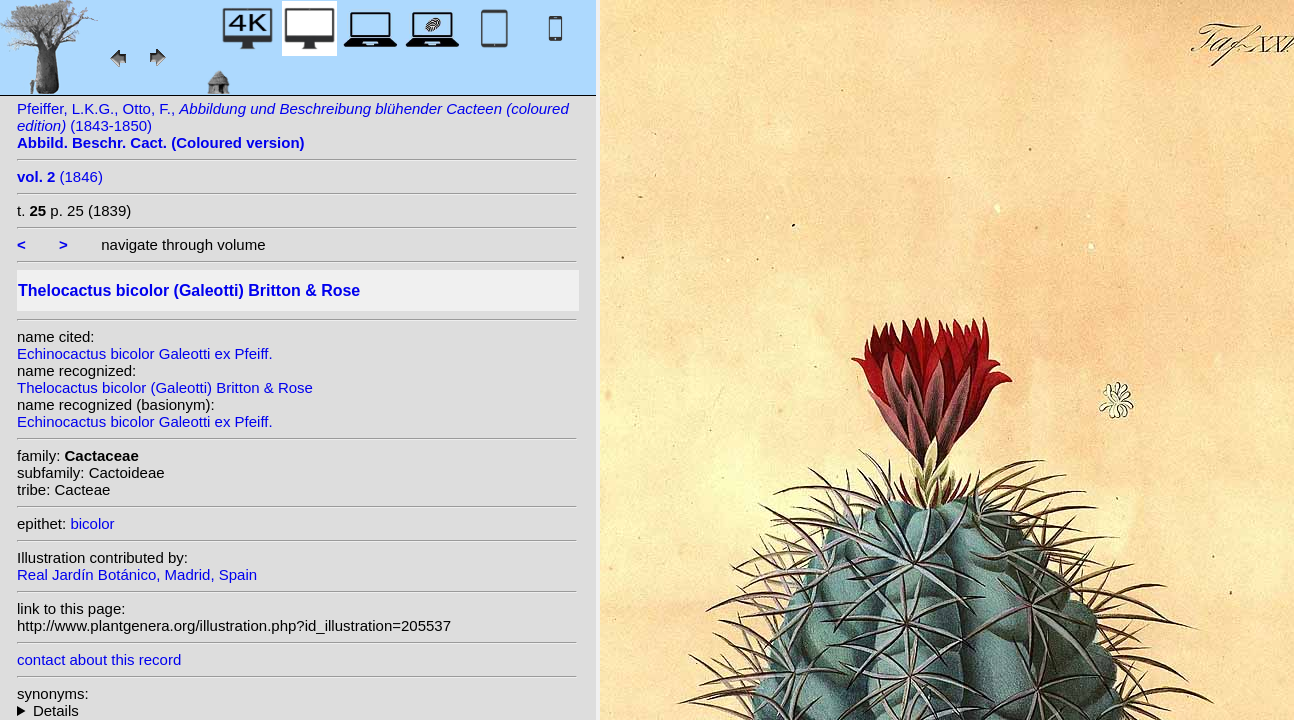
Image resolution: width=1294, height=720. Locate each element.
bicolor (92, 523)
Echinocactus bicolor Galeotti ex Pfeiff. (145, 353)
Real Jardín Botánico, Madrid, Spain (137, 574)
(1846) (60, 176)
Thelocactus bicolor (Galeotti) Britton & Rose (165, 387)
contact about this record (99, 659)
